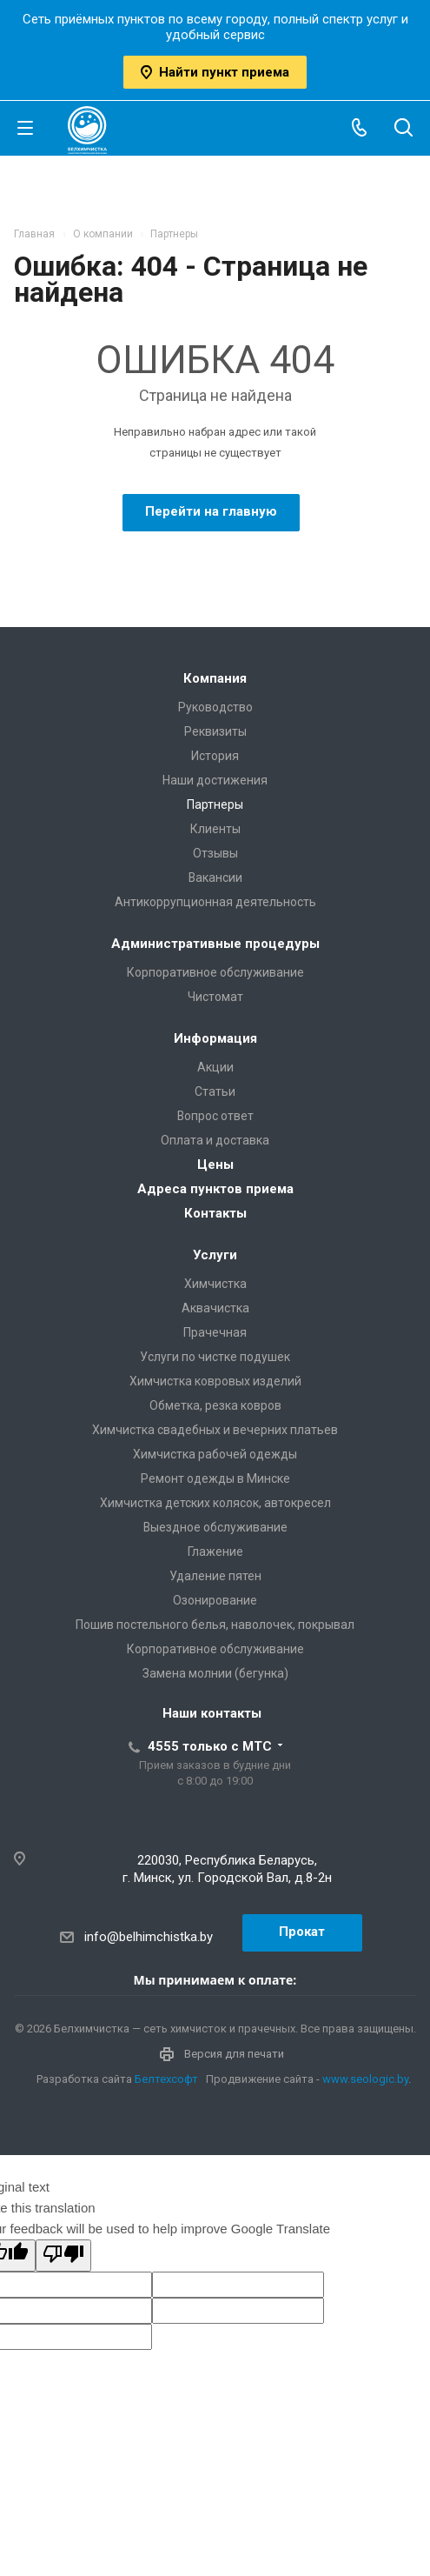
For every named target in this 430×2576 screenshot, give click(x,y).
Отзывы (215, 853)
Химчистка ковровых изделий (215, 1381)
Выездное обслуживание (215, 1527)
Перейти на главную (211, 511)
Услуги (215, 1255)
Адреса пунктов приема (215, 1189)
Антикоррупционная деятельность (215, 902)
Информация (215, 1038)
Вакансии (215, 877)
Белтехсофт (166, 2078)
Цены (215, 1164)
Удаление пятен (215, 1576)
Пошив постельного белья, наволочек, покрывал (215, 1625)
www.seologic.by (365, 2078)
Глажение (215, 1551)
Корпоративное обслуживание (215, 972)
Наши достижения (215, 780)
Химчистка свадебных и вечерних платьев (215, 1430)
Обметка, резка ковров (215, 1405)
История (215, 756)
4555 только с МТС (210, 1746)
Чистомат (215, 997)
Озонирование (215, 1600)
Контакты (215, 1213)
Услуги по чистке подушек (215, 1357)
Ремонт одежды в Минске (215, 1478)
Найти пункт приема (215, 72)
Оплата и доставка (215, 1140)
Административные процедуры (215, 943)
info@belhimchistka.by (148, 1937)
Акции (215, 1067)
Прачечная (215, 1332)
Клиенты (215, 829)
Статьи (215, 1091)
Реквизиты (215, 731)
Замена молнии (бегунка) (215, 1673)
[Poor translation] (63, 2255)
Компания (215, 678)
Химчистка (215, 1284)
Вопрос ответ (215, 1116)
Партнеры (215, 804)
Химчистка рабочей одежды (215, 1454)
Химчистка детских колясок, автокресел (215, 1503)
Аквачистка (215, 1308)
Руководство (215, 707)
